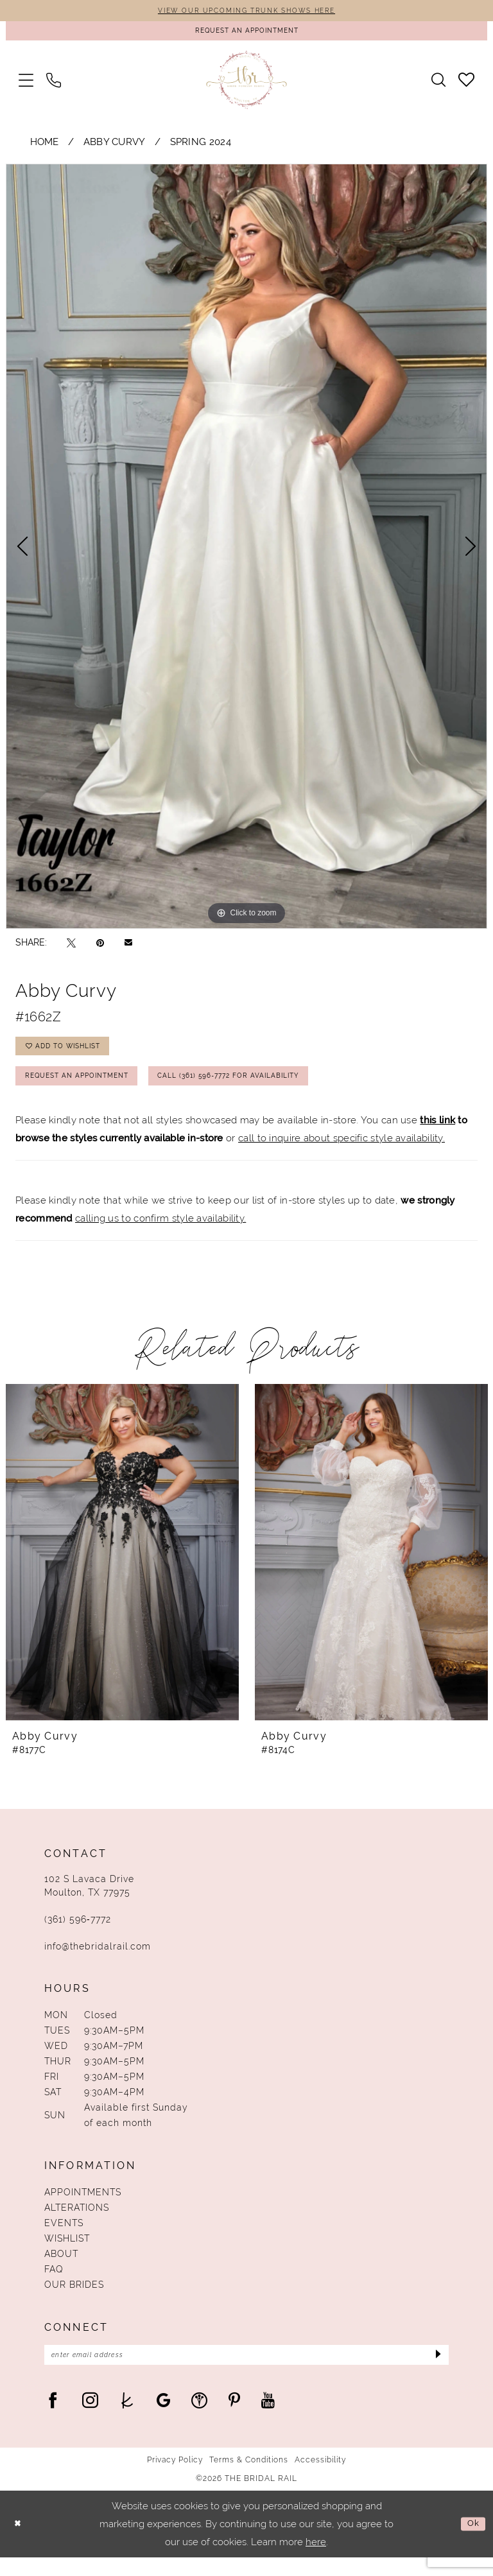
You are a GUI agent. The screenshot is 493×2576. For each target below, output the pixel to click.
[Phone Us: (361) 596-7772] (53, 84)
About (61, 2269)
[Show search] (438, 85)
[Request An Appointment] (246, 33)
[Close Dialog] (19, 2542)
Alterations (76, 2223)
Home (44, 146)
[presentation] (122, 1567)
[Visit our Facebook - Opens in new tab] (53, 2418)
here (316, 2560)
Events (63, 2238)
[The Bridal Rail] (247, 84)
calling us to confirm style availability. (160, 1234)
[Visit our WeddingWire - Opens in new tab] (199, 2418)
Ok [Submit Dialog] (472, 2542)
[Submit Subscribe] (435, 2372)
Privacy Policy (175, 2478)
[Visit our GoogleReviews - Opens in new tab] (163, 2418)
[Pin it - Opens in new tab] (100, 946)
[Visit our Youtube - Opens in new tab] (268, 2418)
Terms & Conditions (248, 2478)
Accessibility (320, 2478)
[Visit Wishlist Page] (466, 84)
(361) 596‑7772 (77, 1935)
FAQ (54, 2284)
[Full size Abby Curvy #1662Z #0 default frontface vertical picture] (246, 551)
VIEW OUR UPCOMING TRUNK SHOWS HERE (246, 11)
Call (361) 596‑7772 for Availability (264, 1089)
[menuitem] (26, 84)
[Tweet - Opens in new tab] (71, 946)
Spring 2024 (200, 146)
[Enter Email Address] (246, 2371)
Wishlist (67, 2254)
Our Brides (74, 2300)
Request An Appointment (86, 1089)
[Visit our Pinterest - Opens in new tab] (234, 2418)
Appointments (82, 2207)
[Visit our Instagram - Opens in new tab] (90, 2418)
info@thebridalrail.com (97, 1962)
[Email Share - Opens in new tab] (128, 947)
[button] (26, 84)
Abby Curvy (114, 146)
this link (437, 1135)
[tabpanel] (246, 551)
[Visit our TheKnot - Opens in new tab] (127, 2418)
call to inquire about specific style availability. (341, 1153)
